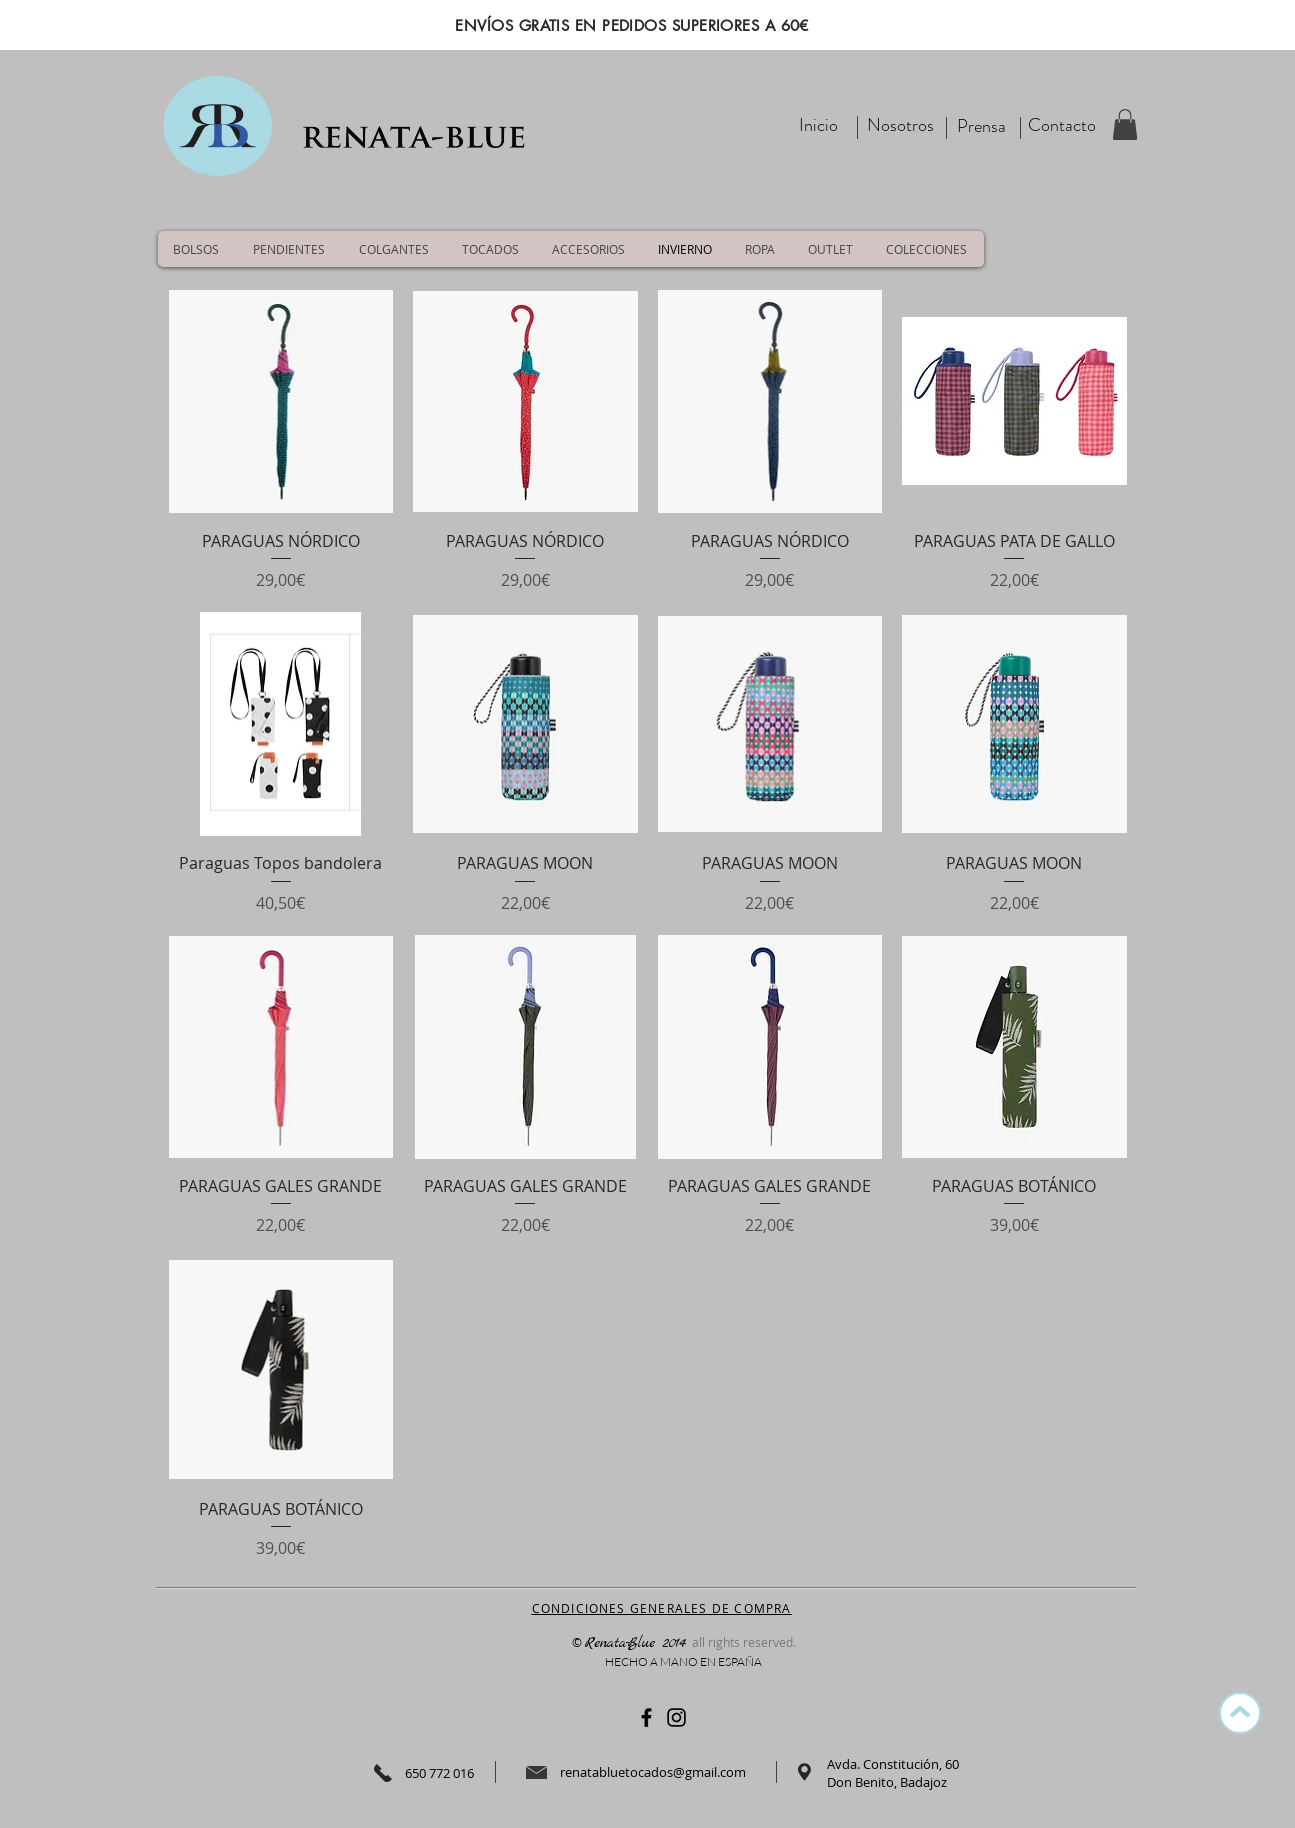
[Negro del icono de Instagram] (676, 1717)
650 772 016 (439, 1773)
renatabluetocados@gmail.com (653, 1772)
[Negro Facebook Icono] (646, 1717)
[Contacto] (1062, 125)
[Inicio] (819, 125)
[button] (1125, 124)
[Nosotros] (900, 125)
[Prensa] (982, 126)
